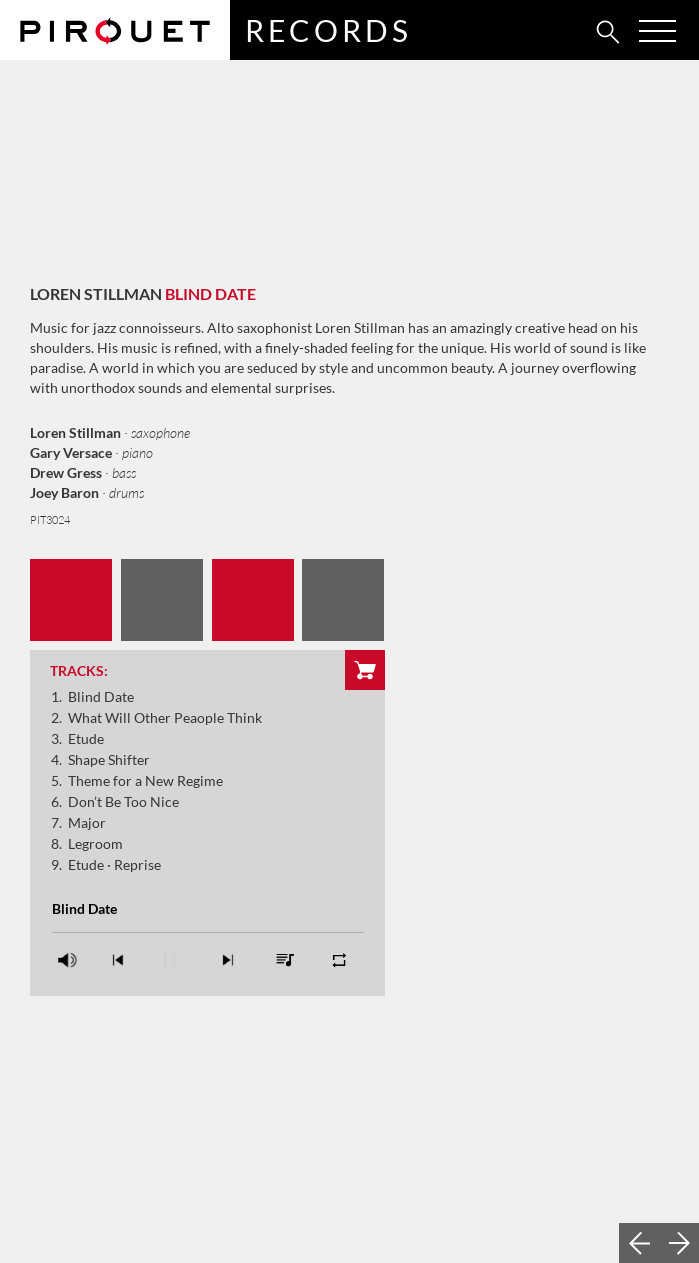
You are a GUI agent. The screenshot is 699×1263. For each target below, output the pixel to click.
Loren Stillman (96, 293)
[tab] (564, 31)
